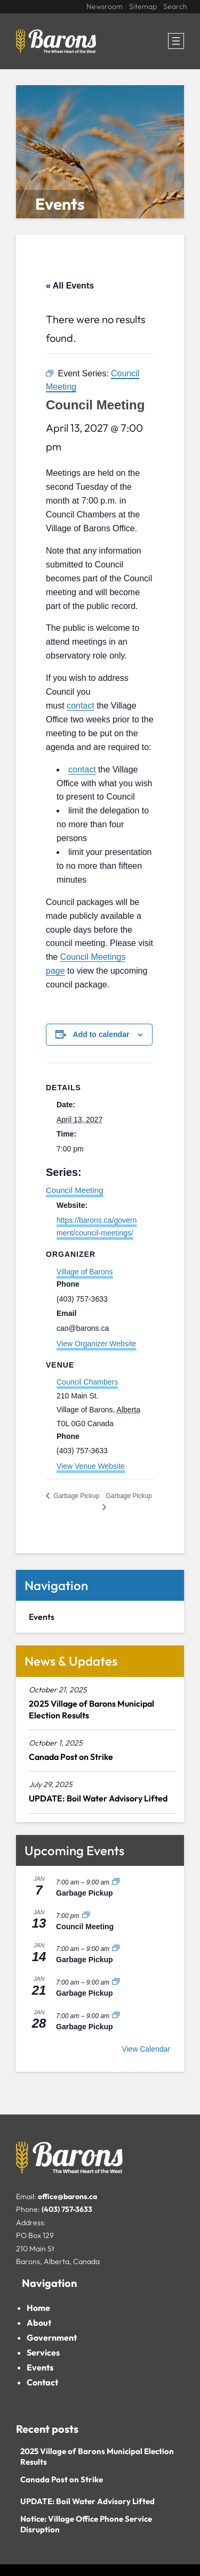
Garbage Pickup (84, 1893)
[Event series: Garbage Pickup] (115, 1882)
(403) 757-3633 (67, 2209)
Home (38, 2307)
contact (80, 705)
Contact (42, 2382)
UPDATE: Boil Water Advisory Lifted (98, 1798)
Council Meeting (74, 1190)
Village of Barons (85, 1272)
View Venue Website (91, 1466)
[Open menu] (176, 41)
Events (40, 2367)
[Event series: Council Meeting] (86, 1916)
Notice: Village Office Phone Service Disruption (86, 2524)
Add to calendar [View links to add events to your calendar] (101, 1034)
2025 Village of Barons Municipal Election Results (91, 1709)
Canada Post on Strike (71, 1756)
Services (43, 2352)
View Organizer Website (97, 1343)
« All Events (70, 285)
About (39, 2322)
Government (52, 2337)
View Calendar (146, 2049)
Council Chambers (87, 1382)
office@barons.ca (67, 2196)
